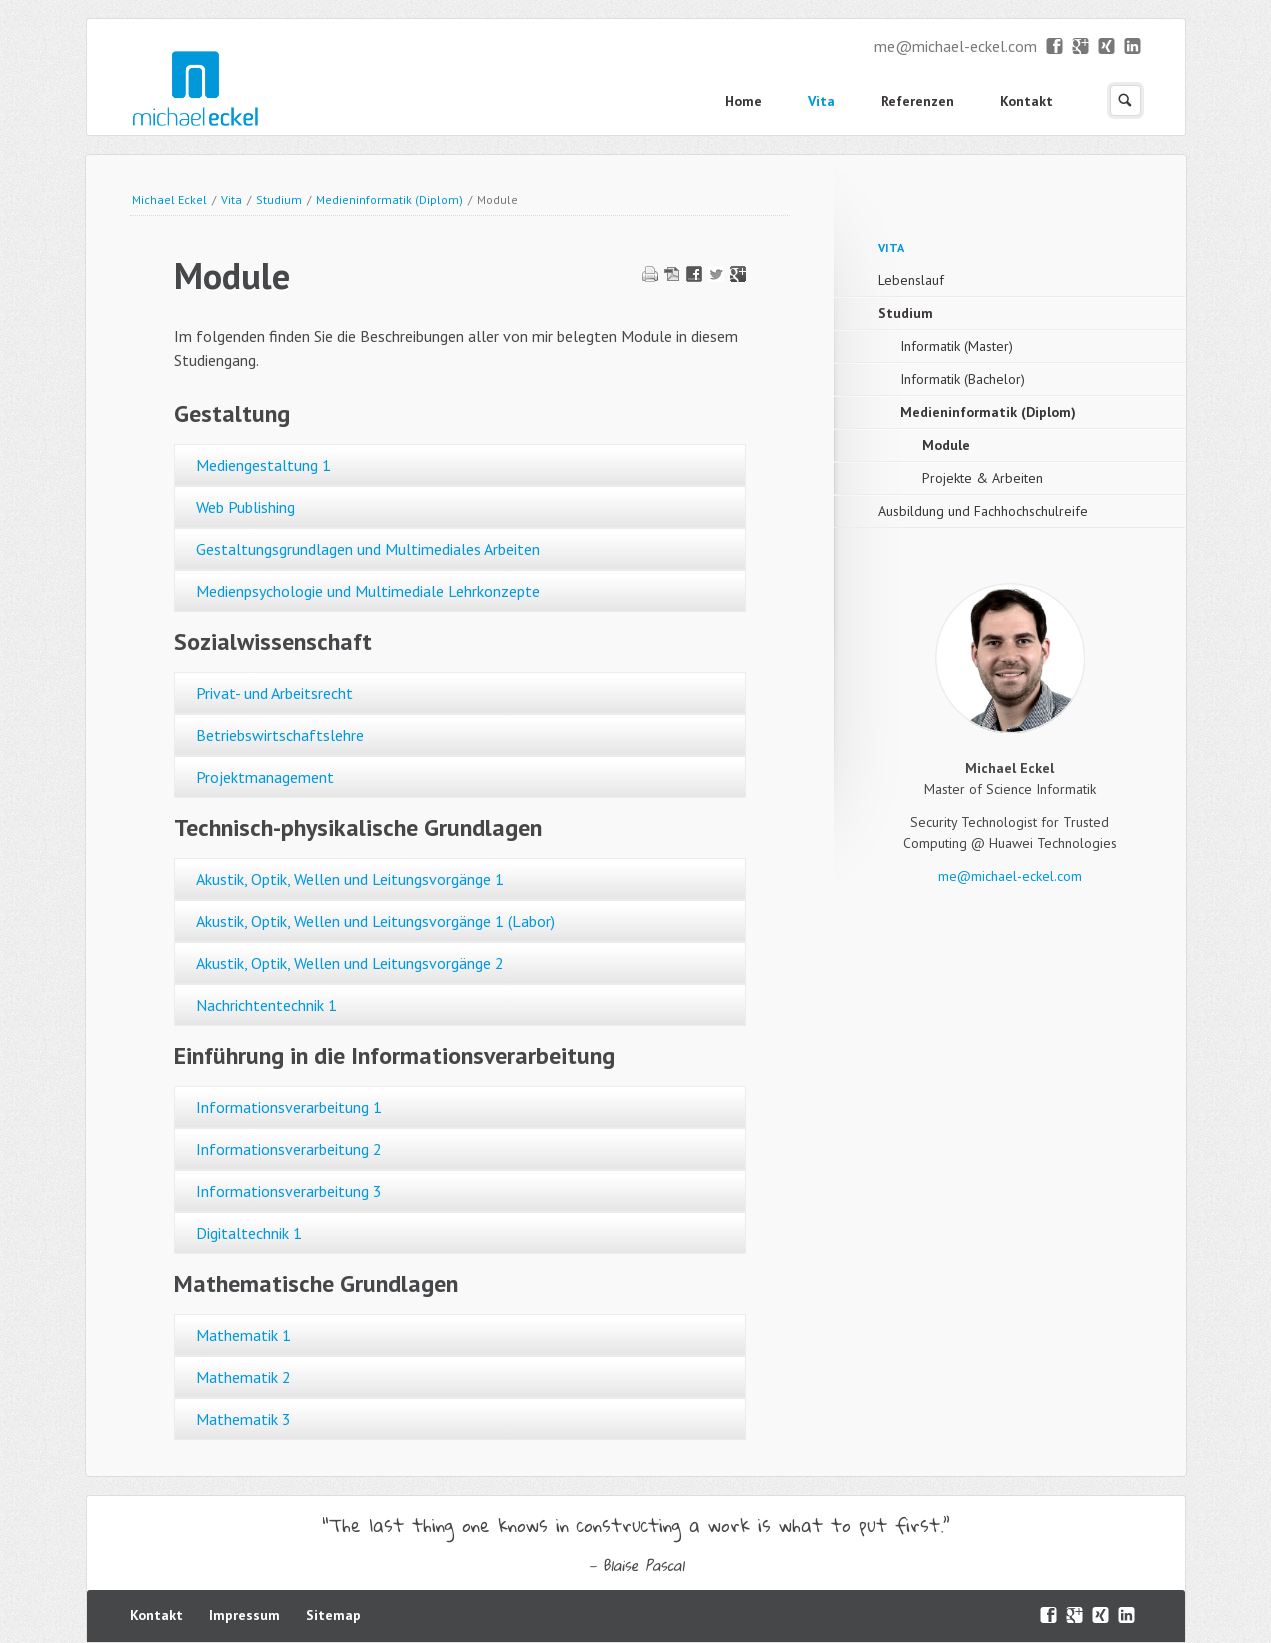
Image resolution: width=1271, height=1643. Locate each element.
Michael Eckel (169, 199)
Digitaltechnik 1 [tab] (249, 1233)
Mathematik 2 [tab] (243, 1377)
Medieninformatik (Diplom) (389, 199)
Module (946, 445)
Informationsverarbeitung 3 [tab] (289, 1191)
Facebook (1055, 47)
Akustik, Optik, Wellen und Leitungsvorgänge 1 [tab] (350, 879)
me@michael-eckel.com (955, 46)
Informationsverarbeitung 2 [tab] (289, 1149)
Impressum (244, 1615)
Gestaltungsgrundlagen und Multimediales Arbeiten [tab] (368, 549)
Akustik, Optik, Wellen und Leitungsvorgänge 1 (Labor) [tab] (375, 921)
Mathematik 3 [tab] (243, 1419)
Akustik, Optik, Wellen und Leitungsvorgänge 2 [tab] (350, 963)
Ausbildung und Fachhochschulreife (983, 511)
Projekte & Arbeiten (982, 478)
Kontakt (1026, 101)
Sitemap (333, 1615)
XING (1107, 47)
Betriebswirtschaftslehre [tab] (280, 735)
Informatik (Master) (956, 346)
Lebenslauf (911, 280)
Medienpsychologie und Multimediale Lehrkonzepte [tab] (368, 591)
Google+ (1081, 47)
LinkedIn (1133, 47)
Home (743, 101)
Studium (279, 199)
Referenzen (917, 101)
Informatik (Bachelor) (962, 379)
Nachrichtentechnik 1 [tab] (266, 1005)
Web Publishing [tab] (245, 507)
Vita (821, 101)
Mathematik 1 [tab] (243, 1335)
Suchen (1125, 100)
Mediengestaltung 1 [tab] (263, 465)
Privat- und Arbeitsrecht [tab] (274, 693)
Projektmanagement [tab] (265, 777)
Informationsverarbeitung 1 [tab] (289, 1107)
